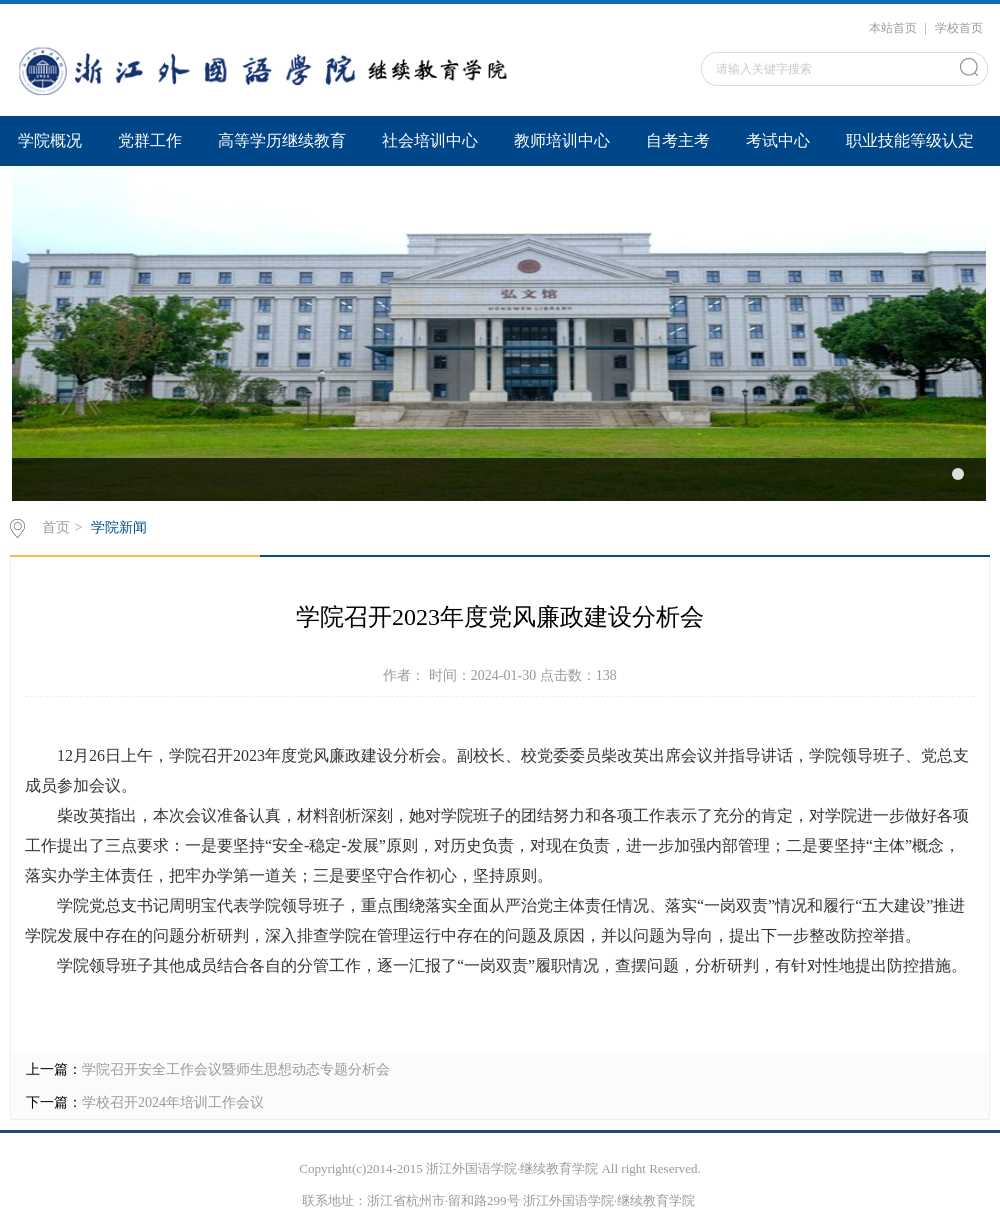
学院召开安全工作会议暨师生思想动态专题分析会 (236, 1069)
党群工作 (150, 140)
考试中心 (778, 140)
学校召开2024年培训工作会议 (173, 1102)
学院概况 (50, 140)
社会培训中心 (430, 140)
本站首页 (893, 28)
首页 (56, 527)
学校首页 (959, 28)
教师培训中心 (562, 140)
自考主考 (678, 140)
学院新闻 (119, 527)
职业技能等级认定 (910, 140)
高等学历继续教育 (282, 140)
